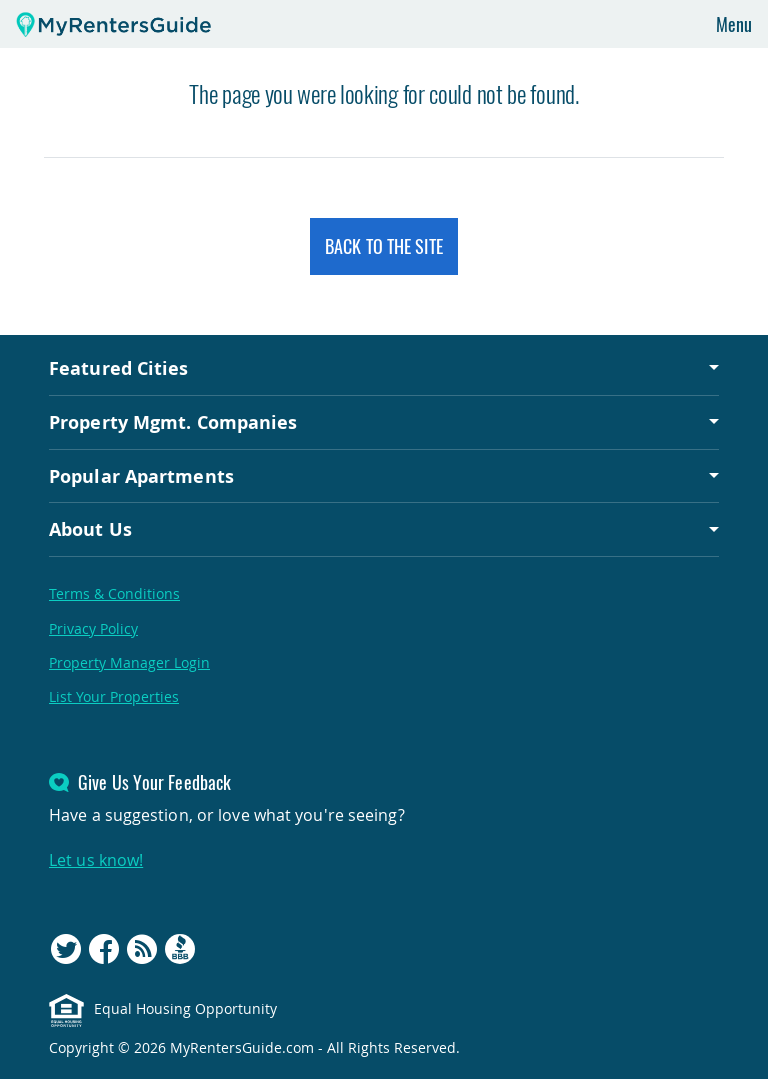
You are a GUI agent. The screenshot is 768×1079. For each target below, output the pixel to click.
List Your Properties (114, 696)
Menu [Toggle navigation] (734, 24)
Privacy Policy (93, 628)
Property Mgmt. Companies (173, 422)
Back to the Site (384, 246)
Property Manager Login (129, 662)
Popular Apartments (141, 476)
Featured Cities (119, 368)
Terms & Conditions (114, 593)
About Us (90, 529)
